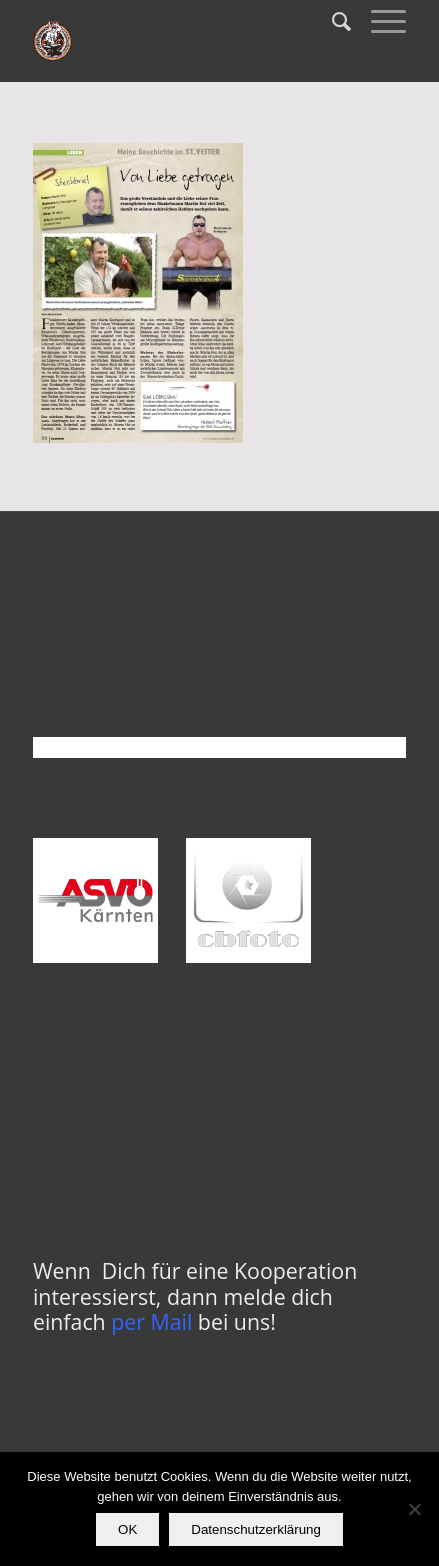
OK (127, 1529)
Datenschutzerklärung (256, 1529)
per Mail (151, 1321)
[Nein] (414, 1509)
